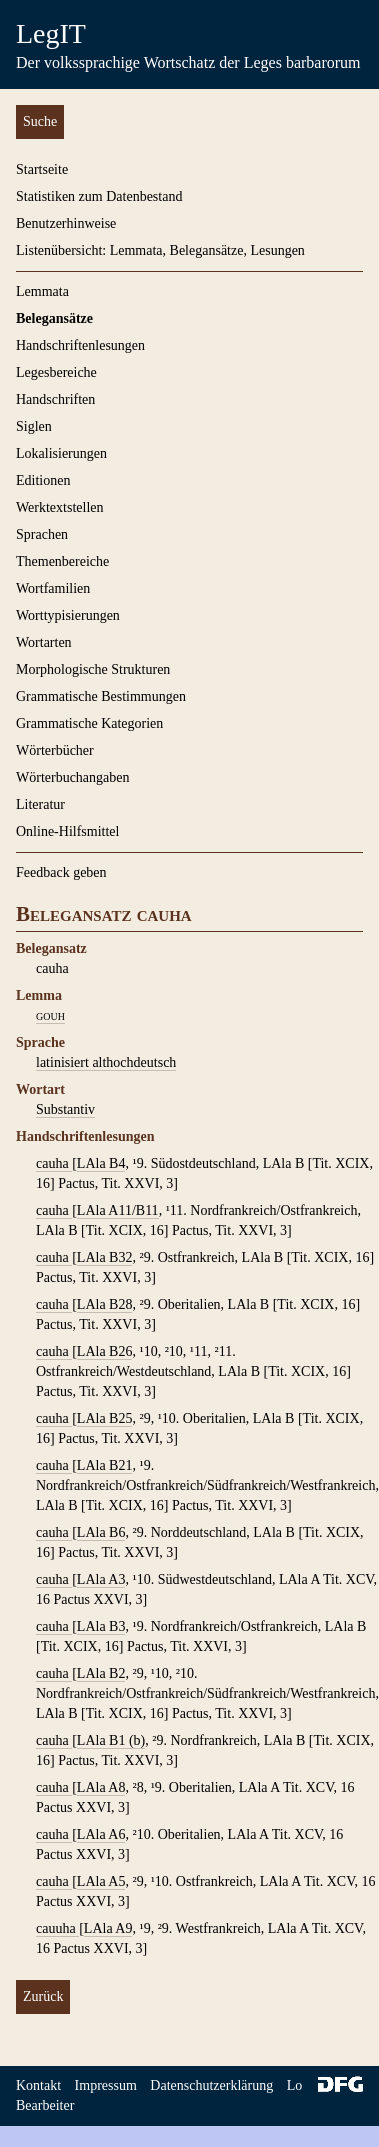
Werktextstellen (60, 507)
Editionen (43, 480)
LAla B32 (105, 1257)
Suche (40, 121)
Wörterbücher (55, 750)
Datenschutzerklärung (211, 2085)
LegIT (51, 33)
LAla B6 (101, 1532)
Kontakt (38, 2085)
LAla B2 (101, 1673)
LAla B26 (105, 1351)
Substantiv (65, 1109)
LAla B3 (101, 1626)
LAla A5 (101, 1881)
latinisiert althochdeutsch (106, 1062)
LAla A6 (101, 1834)
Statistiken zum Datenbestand (99, 196)
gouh (50, 1015)
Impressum (106, 2085)
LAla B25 (105, 1418)
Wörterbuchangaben (73, 777)
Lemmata (42, 291)
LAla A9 (108, 1928)
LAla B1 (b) (111, 1740)
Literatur (40, 804)
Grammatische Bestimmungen (101, 696)
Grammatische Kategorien (89, 723)
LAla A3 (101, 1579)
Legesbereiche (56, 372)
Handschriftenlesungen (80, 345)
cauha (54, 1163)
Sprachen (42, 534)
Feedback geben (61, 872)
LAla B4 (101, 1163)
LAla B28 (105, 1304)
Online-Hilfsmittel (67, 831)
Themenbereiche (62, 561)
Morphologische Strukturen (93, 669)
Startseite (42, 169)
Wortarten (44, 642)
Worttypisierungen (68, 615)
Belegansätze (54, 318)
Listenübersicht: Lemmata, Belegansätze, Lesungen (160, 250)
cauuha (57, 1928)
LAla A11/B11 (118, 1210)
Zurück (43, 1996)
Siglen (34, 426)
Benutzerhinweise (66, 223)
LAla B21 (105, 1465)
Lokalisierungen (61, 453)
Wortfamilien (53, 588)
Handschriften (55, 399)
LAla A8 (101, 1787)
